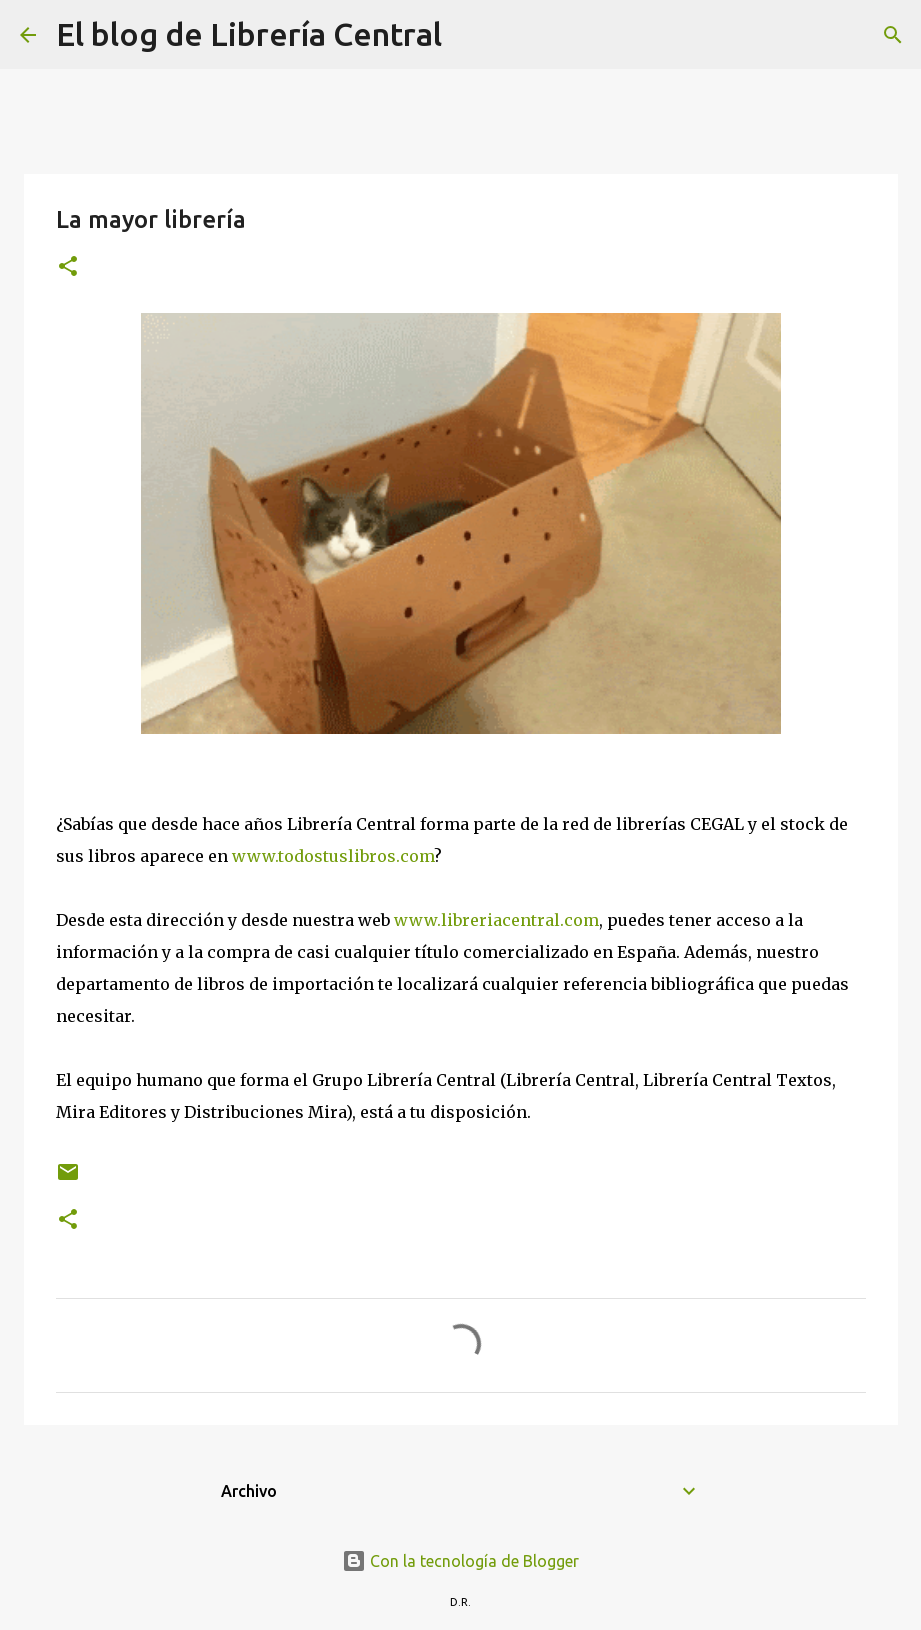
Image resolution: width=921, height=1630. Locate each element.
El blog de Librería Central (249, 34)
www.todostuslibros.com (333, 856)
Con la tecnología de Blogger (460, 1561)
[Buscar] (470, 35)
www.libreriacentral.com (496, 920)
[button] (68, 267)
